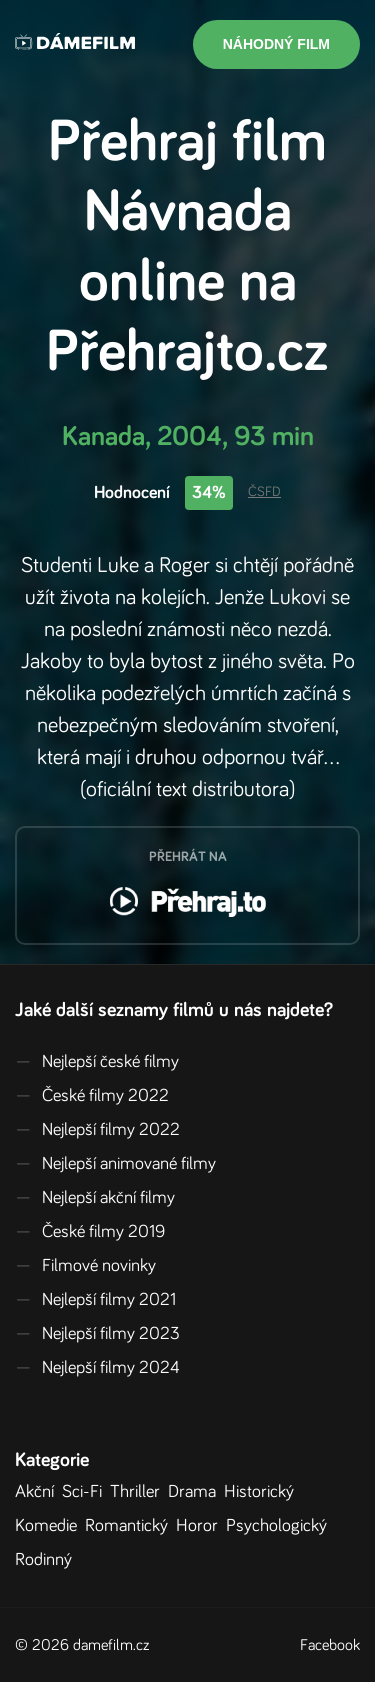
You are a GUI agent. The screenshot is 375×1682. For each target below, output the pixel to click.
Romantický (130, 1526)
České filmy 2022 (92, 1096)
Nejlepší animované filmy (115, 1164)
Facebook (330, 1645)
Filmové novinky (85, 1266)
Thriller (139, 1492)
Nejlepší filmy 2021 (95, 1300)
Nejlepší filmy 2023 (97, 1334)
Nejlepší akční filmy (95, 1198)
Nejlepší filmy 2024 (97, 1368)
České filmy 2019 (90, 1232)
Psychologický (280, 1526)
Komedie (50, 1526)
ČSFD (264, 492)
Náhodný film (276, 44)
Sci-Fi (86, 1492)
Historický (263, 1492)
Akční (38, 1492)
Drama (196, 1492)
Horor (201, 1526)
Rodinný (47, 1560)
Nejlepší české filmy (97, 1062)
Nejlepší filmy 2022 (97, 1130)
